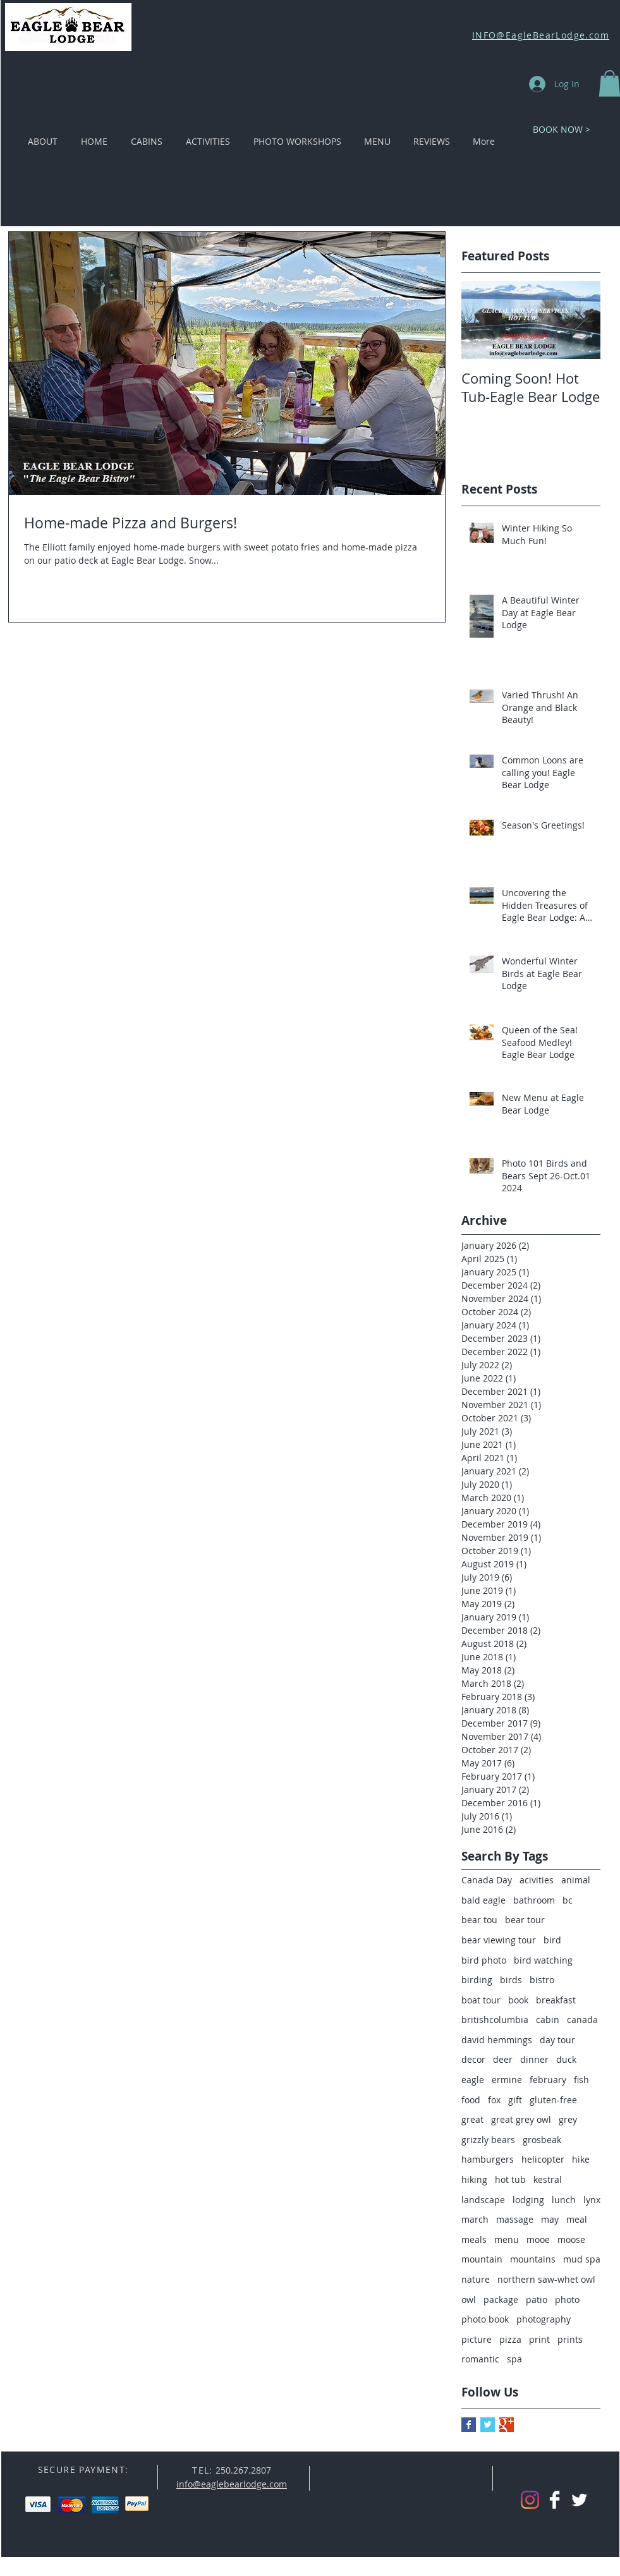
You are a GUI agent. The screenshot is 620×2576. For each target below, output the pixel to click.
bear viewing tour (498, 1940)
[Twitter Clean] (579, 2500)
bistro (542, 1980)
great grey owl (521, 2119)
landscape (483, 2200)
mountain (481, 2259)
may (550, 2219)
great (472, 2119)
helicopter (542, 2159)
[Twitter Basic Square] (487, 2424)
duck (566, 2059)
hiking (474, 2179)
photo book (485, 2319)
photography (543, 2319)
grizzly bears (488, 2140)
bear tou (479, 1920)
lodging (528, 2200)
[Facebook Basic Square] (468, 2424)
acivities (537, 1880)
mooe (538, 2239)
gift (515, 2100)
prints (570, 2339)
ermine (507, 2080)
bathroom (534, 1900)
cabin (547, 2020)
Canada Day (486, 1880)
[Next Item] (580, 320)
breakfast (556, 2000)
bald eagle (483, 1900)
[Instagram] (530, 2500)
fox (494, 2100)
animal (575, 1880)
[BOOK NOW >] (561, 129)
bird (552, 1940)
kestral (547, 2179)
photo (567, 2299)
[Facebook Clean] (554, 2500)
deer (503, 2059)
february (548, 2080)
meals (474, 2239)
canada (582, 2020)
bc (567, 1900)
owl (468, 2299)
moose (571, 2239)
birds (511, 1980)
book (518, 2000)
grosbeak (542, 2140)
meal (576, 2219)
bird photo (483, 1960)
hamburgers (487, 2159)
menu (506, 2239)
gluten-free (553, 2100)
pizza (510, 2339)
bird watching (543, 1960)
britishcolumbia (494, 2020)
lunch (564, 2200)
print (539, 2339)
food (470, 2100)
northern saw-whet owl (546, 2279)
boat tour (481, 2000)
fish (581, 2080)
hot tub (510, 2179)
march (475, 2219)
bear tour (525, 1920)
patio (536, 2299)
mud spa (581, 2259)
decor (473, 2059)
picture (476, 2339)
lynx (591, 2200)
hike (581, 2159)
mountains (533, 2259)
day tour (557, 2040)
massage (514, 2219)
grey (568, 2119)
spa (514, 2359)
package (500, 2299)
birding (476, 1980)
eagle (472, 2080)
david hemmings (496, 2040)
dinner (534, 2059)
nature (475, 2279)
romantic (480, 2359)
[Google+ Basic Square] (506, 2424)
